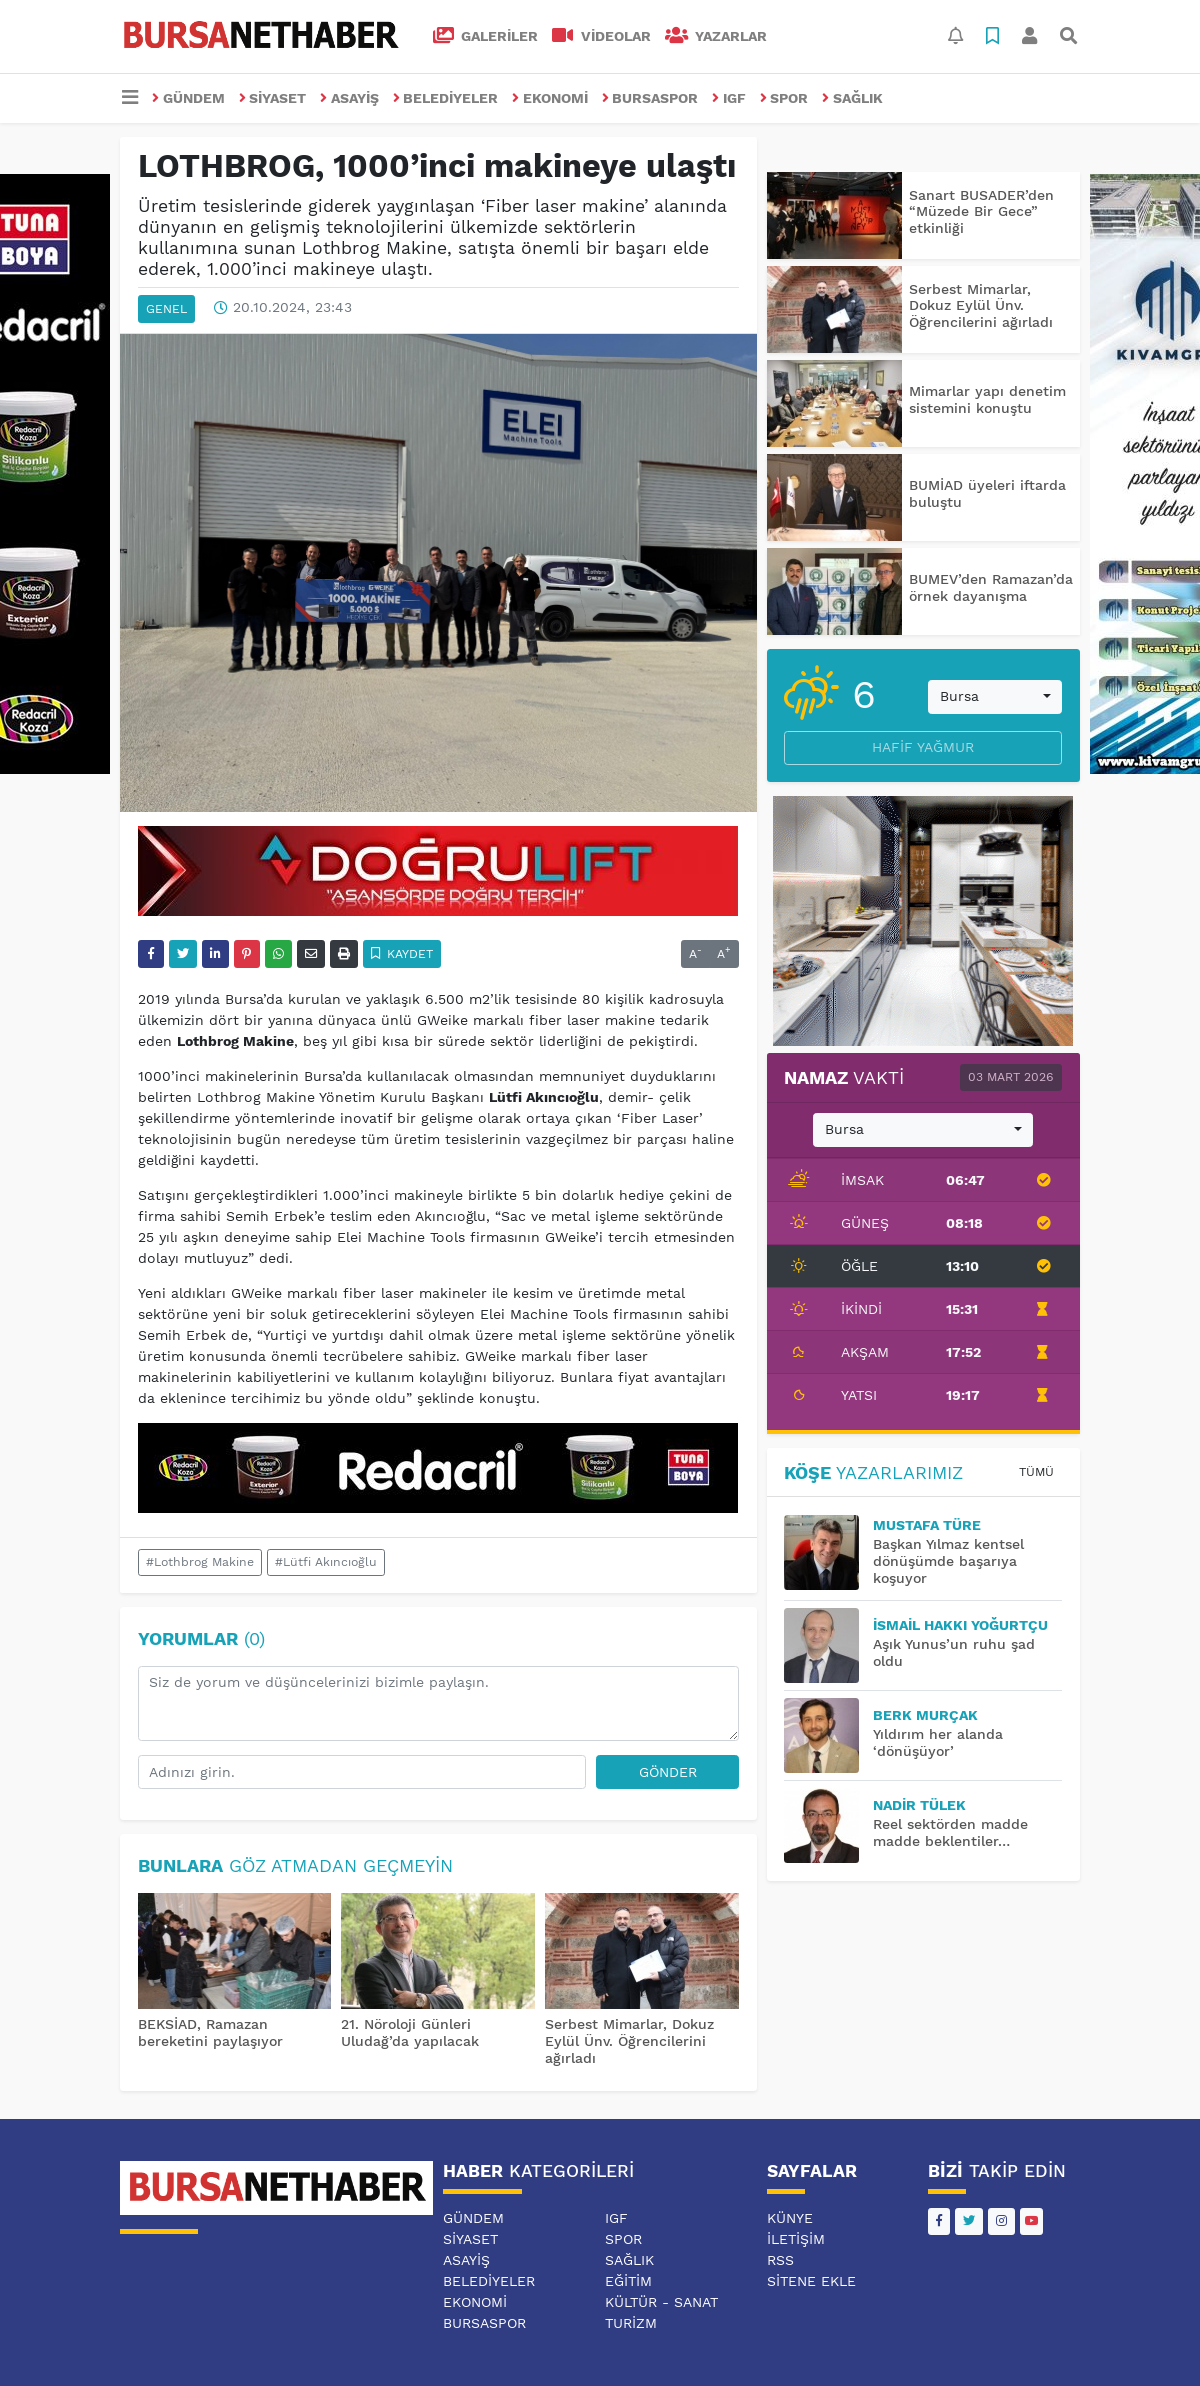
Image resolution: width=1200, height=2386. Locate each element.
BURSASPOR (650, 98)
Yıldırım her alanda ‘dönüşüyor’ (938, 1742)
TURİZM (631, 2323)
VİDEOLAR (601, 36)
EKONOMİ (550, 98)
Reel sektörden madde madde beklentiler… (950, 1832)
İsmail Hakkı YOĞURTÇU (960, 1625)
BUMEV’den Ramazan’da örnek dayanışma (991, 587)
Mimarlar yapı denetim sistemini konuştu (987, 399)
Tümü (1036, 1472)
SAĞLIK (852, 98)
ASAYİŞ (349, 98)
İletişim (796, 2239)
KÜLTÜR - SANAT (661, 2302)
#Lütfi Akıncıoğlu (326, 1562)
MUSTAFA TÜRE (927, 1525)
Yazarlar (716, 36)
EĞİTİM (628, 2281)
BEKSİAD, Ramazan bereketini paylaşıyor (210, 2032)
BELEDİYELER (446, 98)
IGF (729, 98)
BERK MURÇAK (925, 1715)
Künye (790, 2218)
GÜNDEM (188, 98)
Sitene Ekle (811, 2281)
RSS (780, 2260)
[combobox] (995, 697)
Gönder (668, 1772)
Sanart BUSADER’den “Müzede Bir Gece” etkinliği (981, 212)
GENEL (166, 309)
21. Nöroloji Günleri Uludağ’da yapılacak (410, 2032)
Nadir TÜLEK (919, 1805)
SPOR (784, 98)
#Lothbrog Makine (200, 1562)
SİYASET (273, 98)
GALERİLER (486, 36)
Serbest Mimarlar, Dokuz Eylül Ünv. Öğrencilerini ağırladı (629, 2041)
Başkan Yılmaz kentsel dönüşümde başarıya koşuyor (948, 1561)
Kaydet (402, 954)
